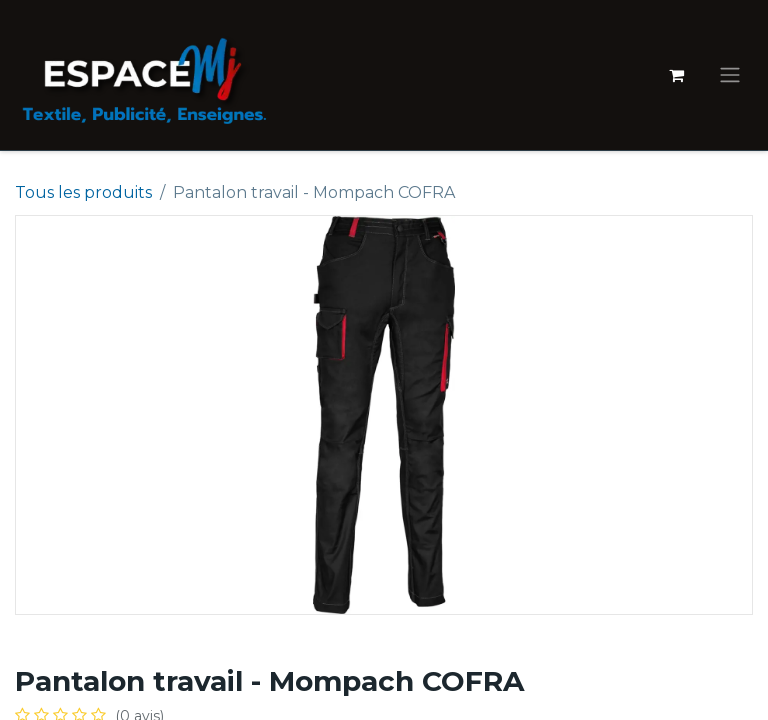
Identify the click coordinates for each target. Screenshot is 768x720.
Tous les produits (83, 192)
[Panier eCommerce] (676, 75)
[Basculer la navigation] (730, 75)
